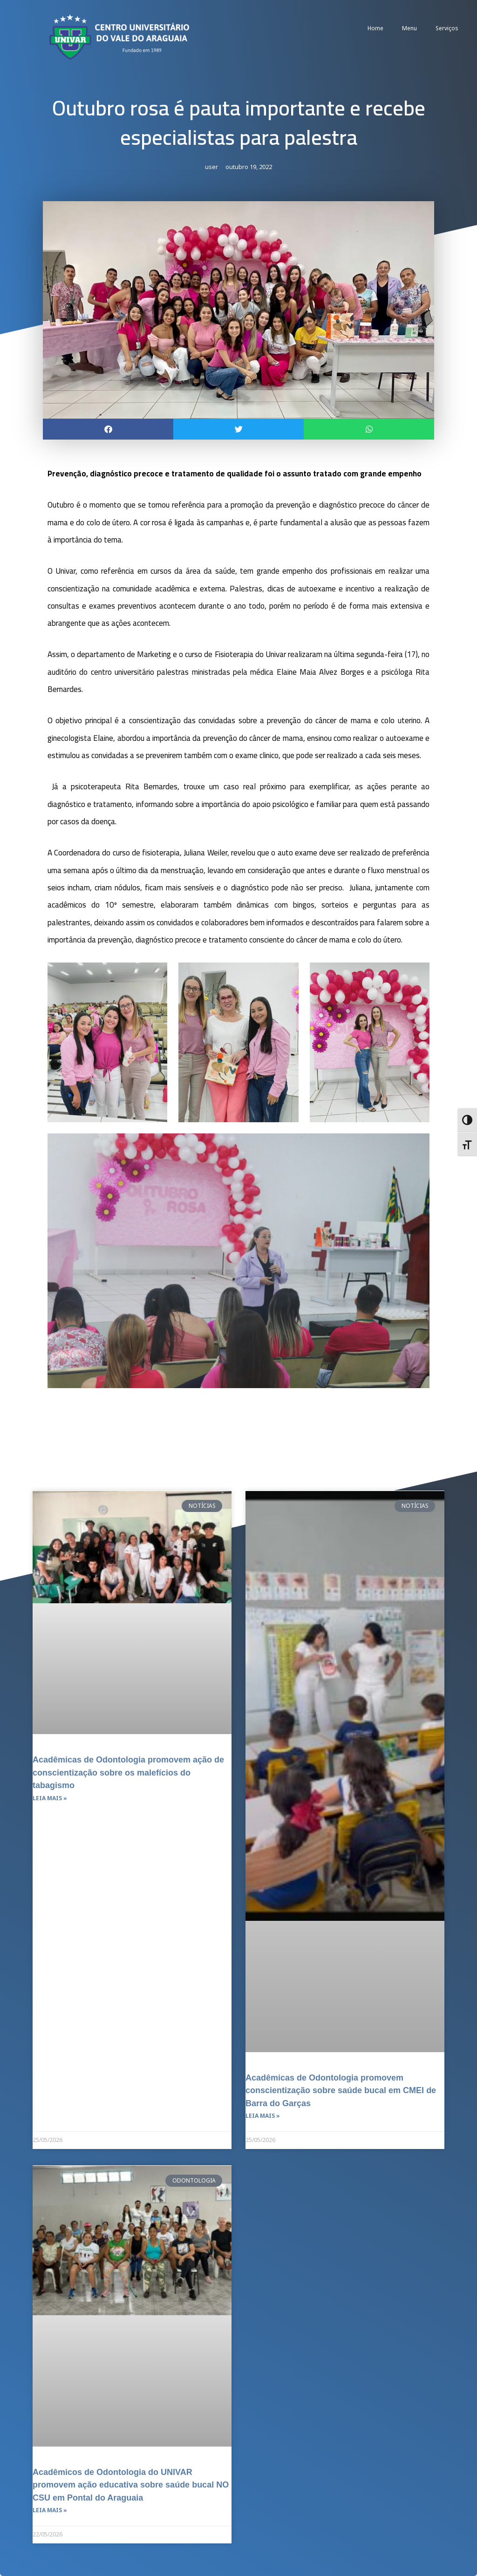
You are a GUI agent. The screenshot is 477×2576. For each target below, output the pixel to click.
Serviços (447, 28)
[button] (108, 429)
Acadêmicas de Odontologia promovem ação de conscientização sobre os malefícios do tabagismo (125, 1772)
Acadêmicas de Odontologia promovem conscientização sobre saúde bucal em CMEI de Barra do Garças (337, 2090)
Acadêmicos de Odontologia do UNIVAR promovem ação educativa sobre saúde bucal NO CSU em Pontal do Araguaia (126, 2484)
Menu (409, 28)
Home (375, 28)
